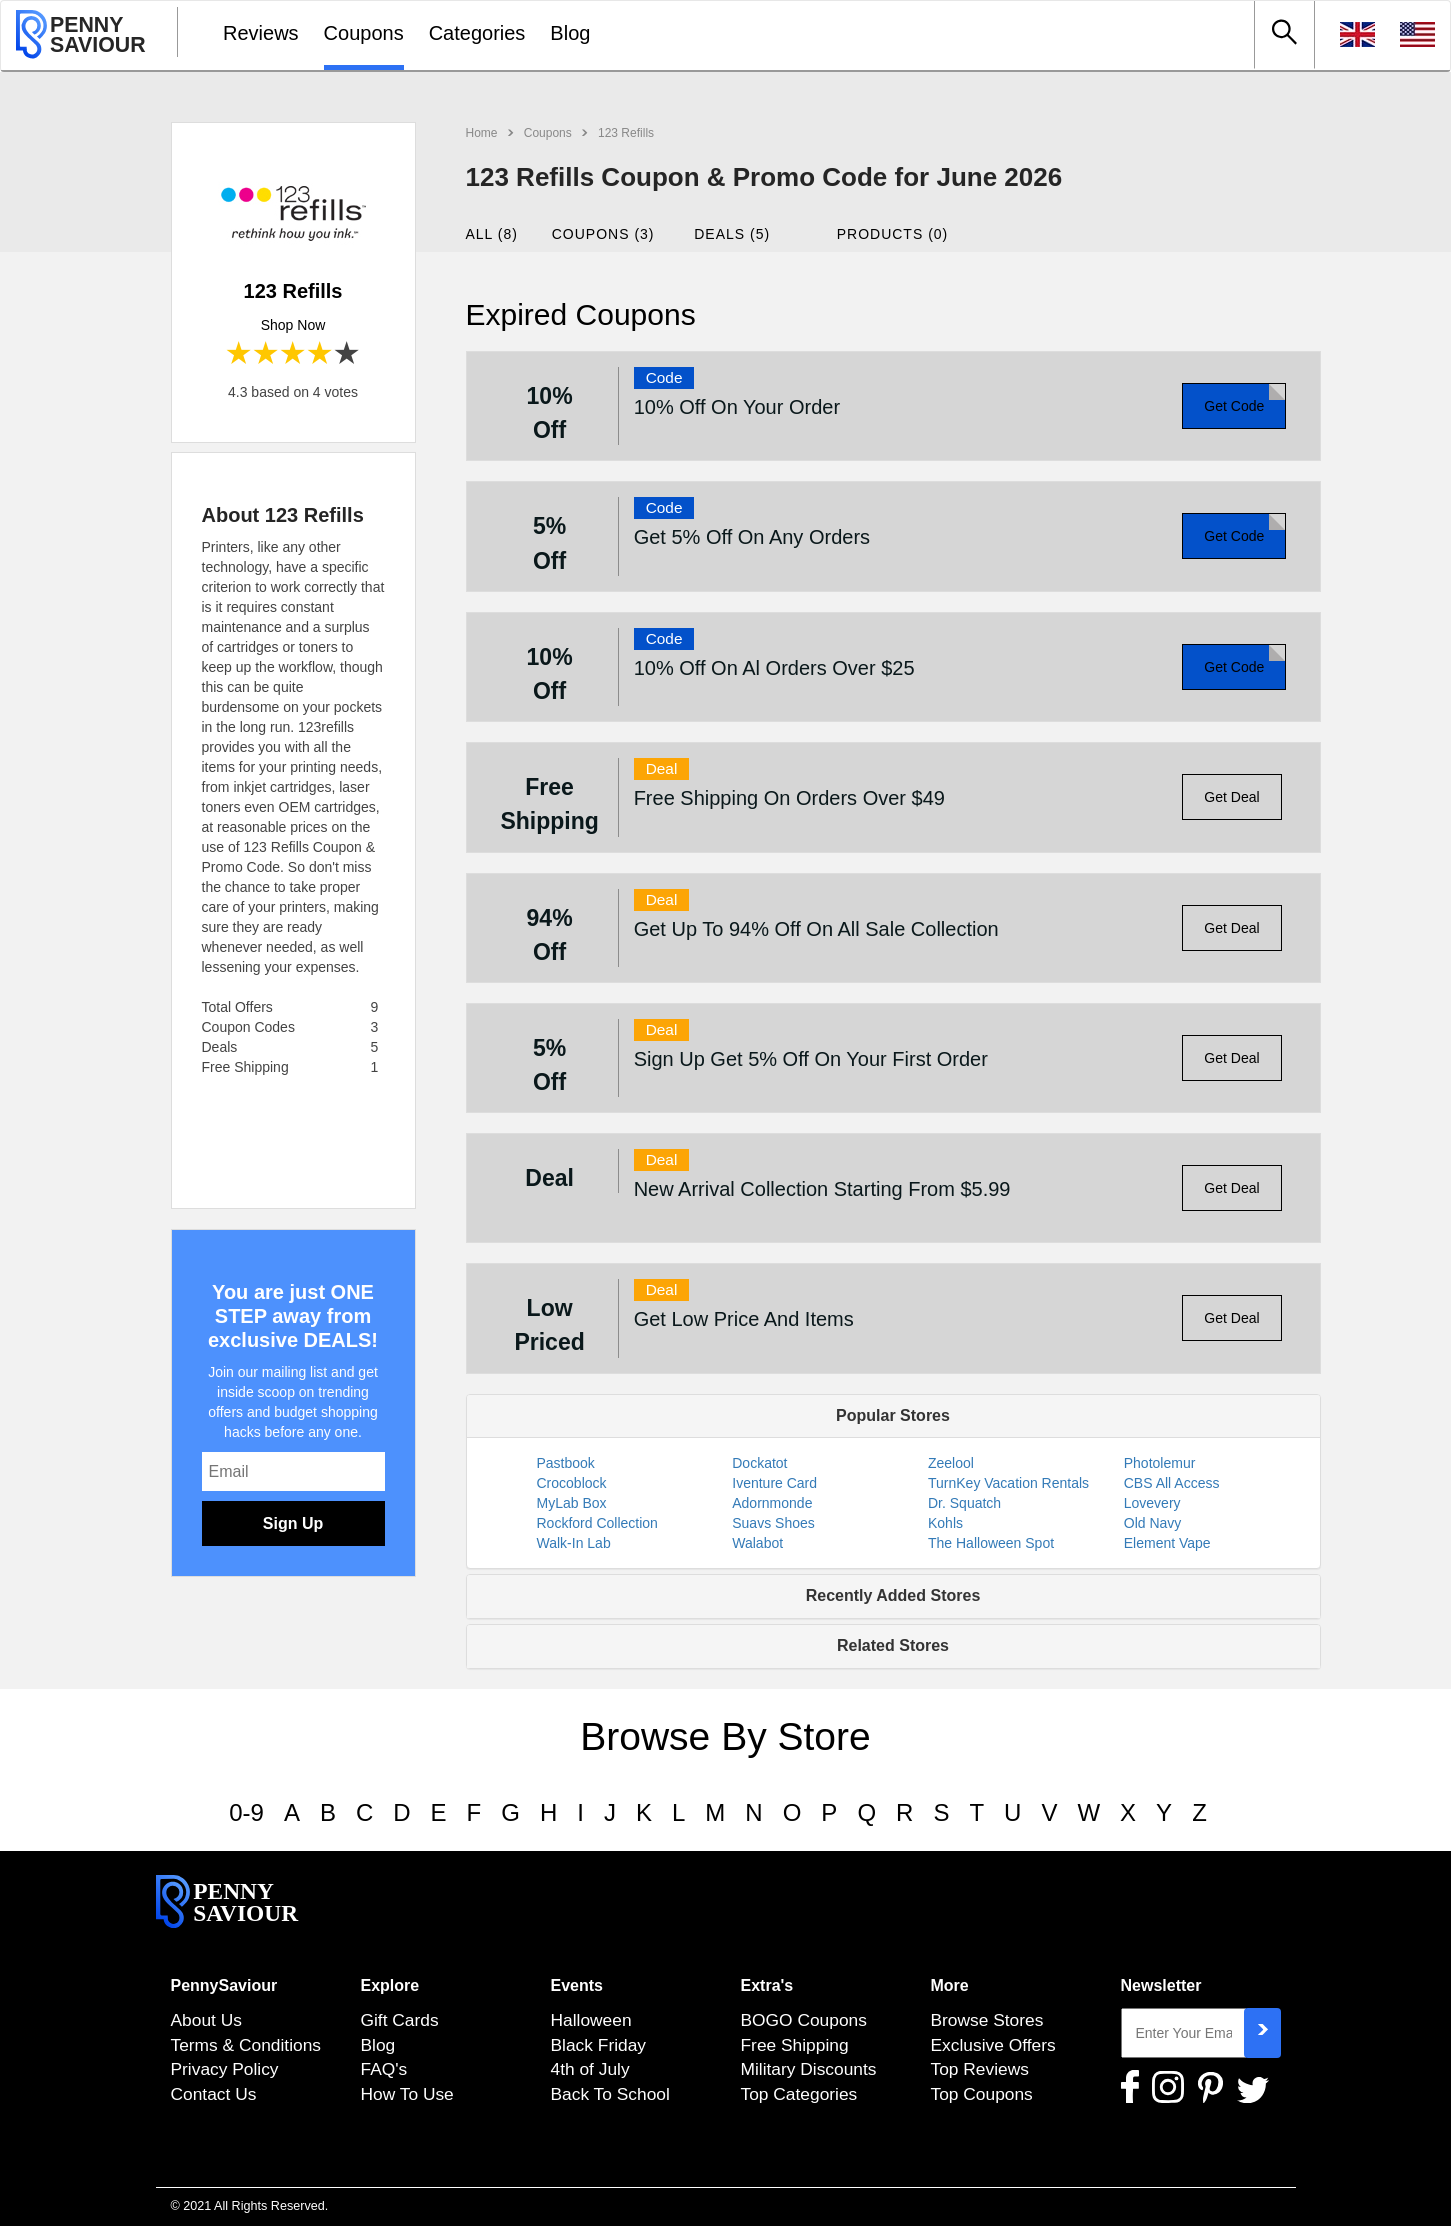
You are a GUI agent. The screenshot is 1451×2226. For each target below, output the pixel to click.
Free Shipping (795, 2045)
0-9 (246, 1812)
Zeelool (951, 1463)
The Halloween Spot (991, 1543)
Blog (570, 33)
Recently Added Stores (893, 1595)
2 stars (266, 354)
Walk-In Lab (574, 1543)
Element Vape (1167, 1543)
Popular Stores (893, 1415)
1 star (239, 354)
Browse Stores (987, 2020)
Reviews (261, 33)
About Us (206, 2020)
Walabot (757, 1543)
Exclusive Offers (993, 2045)
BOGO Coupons (804, 2020)
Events (577, 1985)
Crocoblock (572, 1483)
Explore (390, 1985)
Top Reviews (980, 2069)
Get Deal (1231, 797)
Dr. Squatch (964, 1503)
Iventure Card (774, 1483)
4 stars (320, 354)
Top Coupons (982, 2094)
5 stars (347, 354)
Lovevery (1152, 1503)
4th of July (590, 2069)
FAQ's (384, 2069)
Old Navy (1153, 1523)
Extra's (767, 1985)
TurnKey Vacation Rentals (1008, 1483)
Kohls (945, 1523)
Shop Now (293, 325)
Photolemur (1160, 1463)
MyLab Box (572, 1503)
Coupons (364, 33)
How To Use (407, 2094)
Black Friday (599, 2045)
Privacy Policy (225, 2069)
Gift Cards (400, 2020)
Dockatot (759, 1463)
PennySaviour (224, 1985)
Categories (477, 33)
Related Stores (893, 1645)
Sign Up (293, 1523)
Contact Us (214, 2094)
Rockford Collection (597, 1523)
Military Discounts (809, 2069)
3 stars (293, 354)
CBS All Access (1172, 1483)
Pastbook (566, 1463)
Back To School (610, 2094)
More (950, 1985)
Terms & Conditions (246, 2045)
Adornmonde (772, 1503)
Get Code (1234, 406)
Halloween (591, 2020)
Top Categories (799, 2094)
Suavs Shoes (773, 1523)
